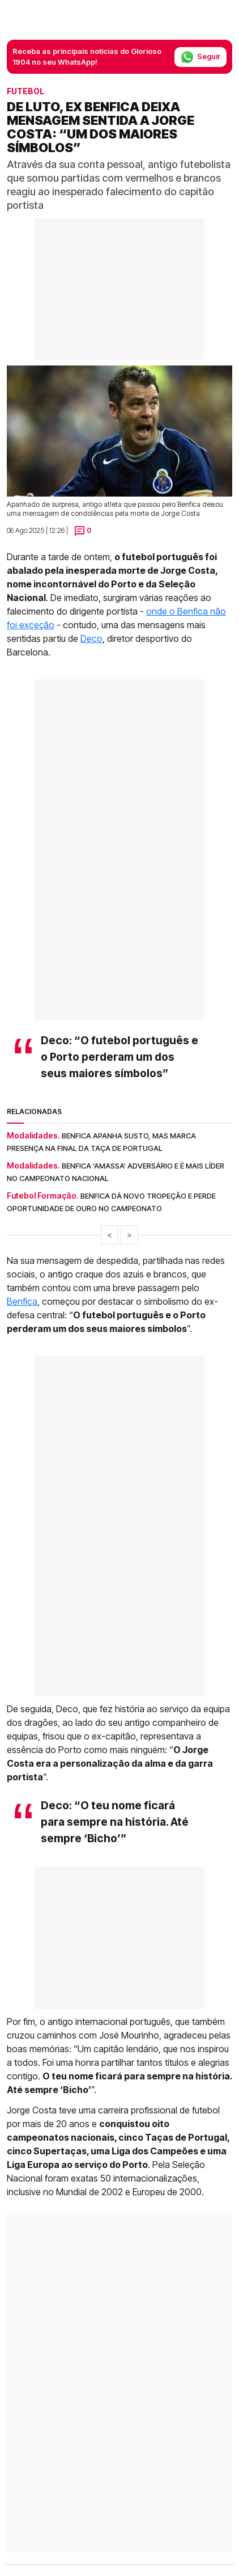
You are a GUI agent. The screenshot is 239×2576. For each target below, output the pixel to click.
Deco (91, 638)
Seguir (200, 57)
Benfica (22, 1301)
